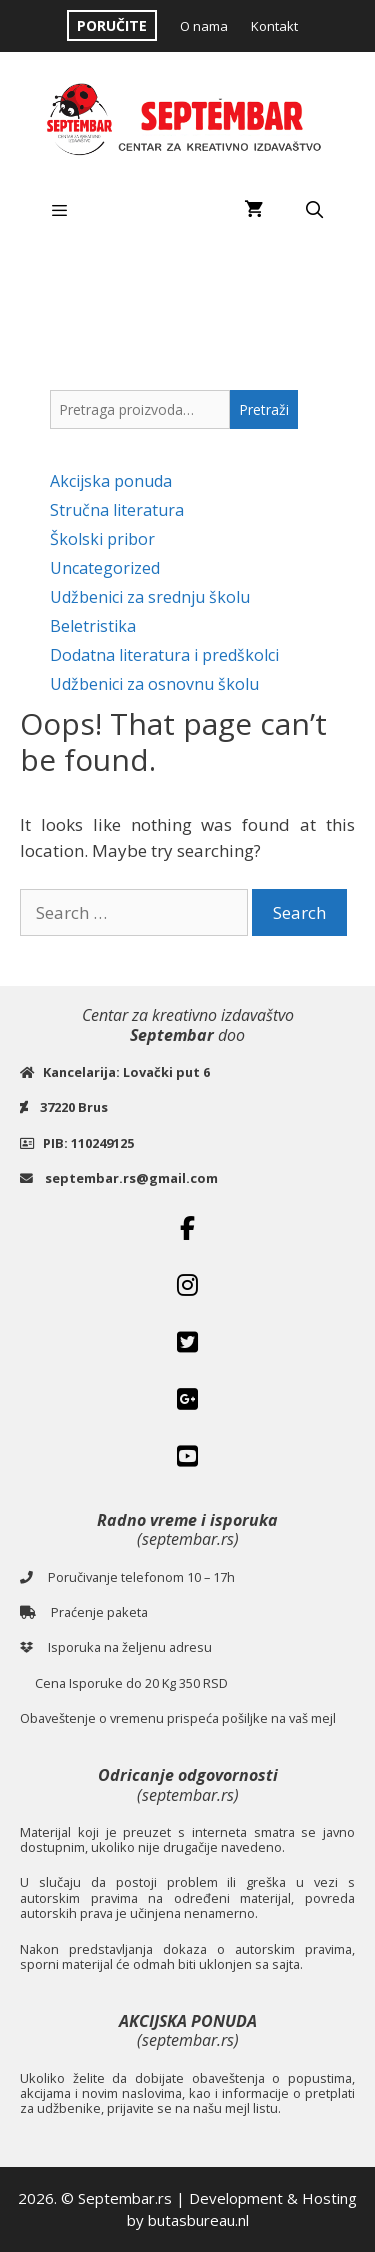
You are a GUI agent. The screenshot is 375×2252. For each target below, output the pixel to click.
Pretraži (264, 409)
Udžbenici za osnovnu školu (154, 684)
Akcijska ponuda (111, 481)
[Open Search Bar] (314, 210)
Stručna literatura (117, 510)
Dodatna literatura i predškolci (164, 655)
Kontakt (274, 26)
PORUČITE (112, 25)
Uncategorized (105, 568)
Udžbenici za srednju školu (150, 597)
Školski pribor (102, 539)
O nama (204, 26)
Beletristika (93, 626)
